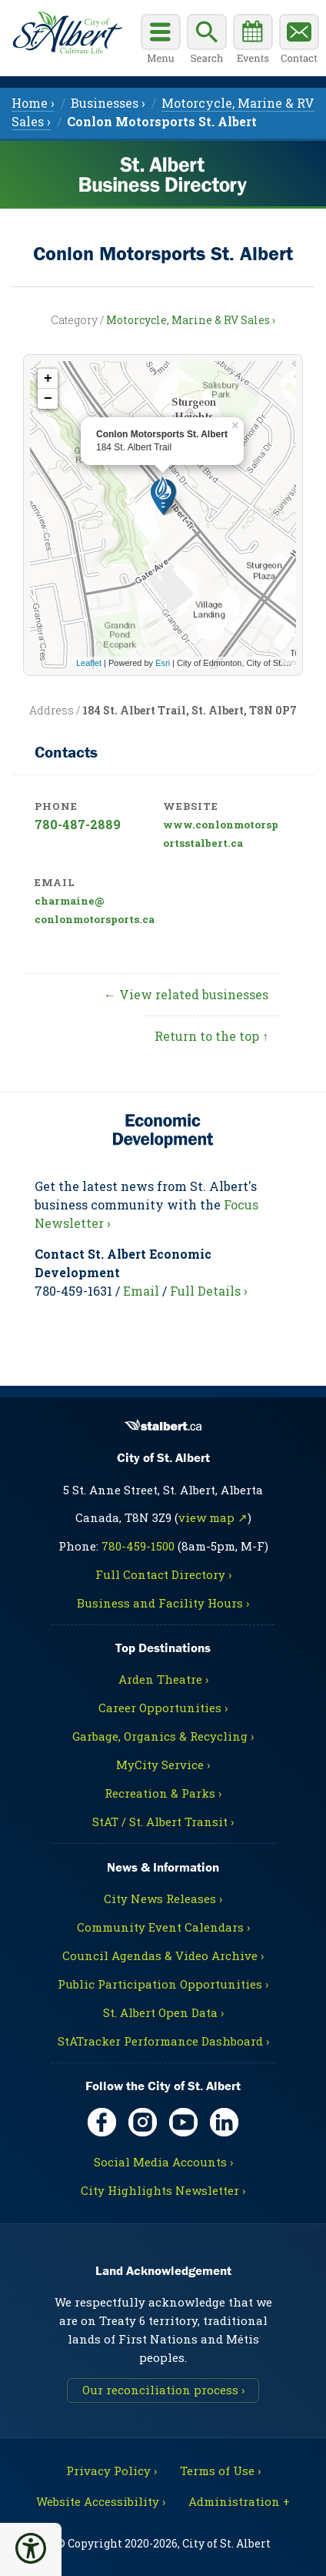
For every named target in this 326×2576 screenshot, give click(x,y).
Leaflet (88, 662)
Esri (162, 662)
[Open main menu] (161, 41)
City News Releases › (163, 1898)
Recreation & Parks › (163, 1793)
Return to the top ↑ (211, 1036)
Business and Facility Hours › (163, 1603)
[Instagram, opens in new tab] (142, 2122)
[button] (31, 2548)
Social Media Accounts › (163, 2162)
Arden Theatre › (163, 1679)
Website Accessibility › (100, 2501)
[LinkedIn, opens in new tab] (224, 2122)
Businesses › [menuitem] (108, 103)
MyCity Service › (163, 1764)
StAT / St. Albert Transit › (163, 1821)
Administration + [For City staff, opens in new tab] (239, 2501)
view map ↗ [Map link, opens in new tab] (213, 1517)
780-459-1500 (138, 1546)
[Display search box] (207, 41)
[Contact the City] (299, 41)
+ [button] (48, 379)
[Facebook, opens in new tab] (102, 2122)
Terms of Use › (220, 2470)
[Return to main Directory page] (67, 33)
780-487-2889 (78, 824)
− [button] (48, 399)
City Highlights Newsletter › (163, 2190)
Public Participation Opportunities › (163, 1984)
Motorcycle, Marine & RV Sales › (190, 320)
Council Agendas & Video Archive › (163, 1955)
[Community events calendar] (253, 41)
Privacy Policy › (111, 2470)
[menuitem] (162, 121)
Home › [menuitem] (33, 103)
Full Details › (209, 1291)
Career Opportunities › (163, 1707)
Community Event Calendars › (163, 1927)
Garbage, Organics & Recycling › (163, 1736)
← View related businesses (186, 994)
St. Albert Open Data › (163, 2012)
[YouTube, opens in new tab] (183, 2122)
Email (141, 1291)
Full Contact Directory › (163, 1574)
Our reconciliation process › (163, 2389)
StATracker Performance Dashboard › (163, 2041)
